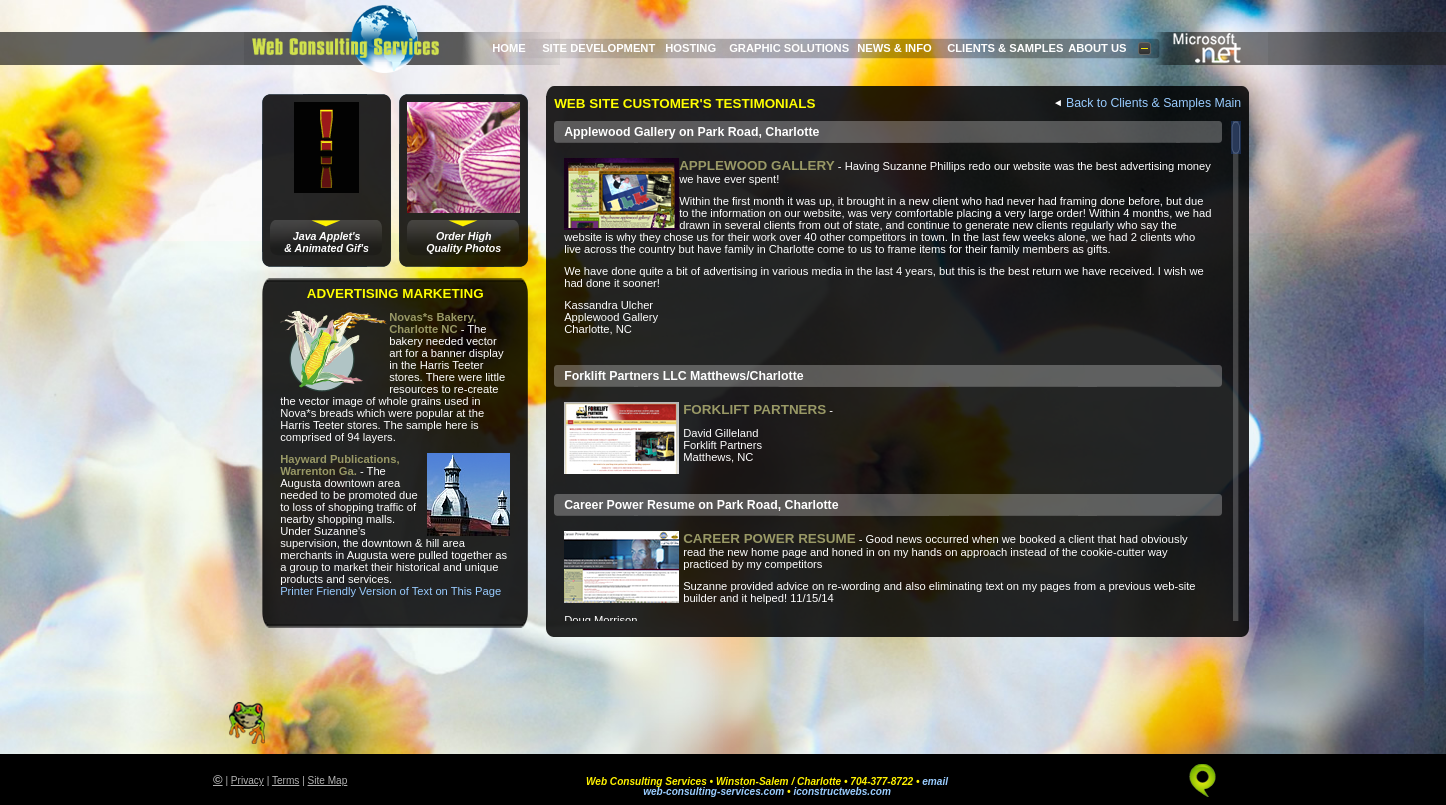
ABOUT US (1097, 48)
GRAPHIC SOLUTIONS (789, 48)
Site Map (328, 780)
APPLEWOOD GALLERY (757, 165)
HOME (509, 48)
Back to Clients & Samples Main (1153, 103)
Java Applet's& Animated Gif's (326, 242)
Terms (285, 780)
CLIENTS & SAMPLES (1005, 48)
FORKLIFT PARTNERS (754, 409)
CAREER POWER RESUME (769, 538)
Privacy (247, 780)
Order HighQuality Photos (463, 242)
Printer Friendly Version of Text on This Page (390, 591)
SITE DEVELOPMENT (598, 48)
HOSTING (690, 48)
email (935, 781)
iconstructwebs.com (841, 791)
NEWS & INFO (894, 48)
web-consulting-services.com (713, 791)
